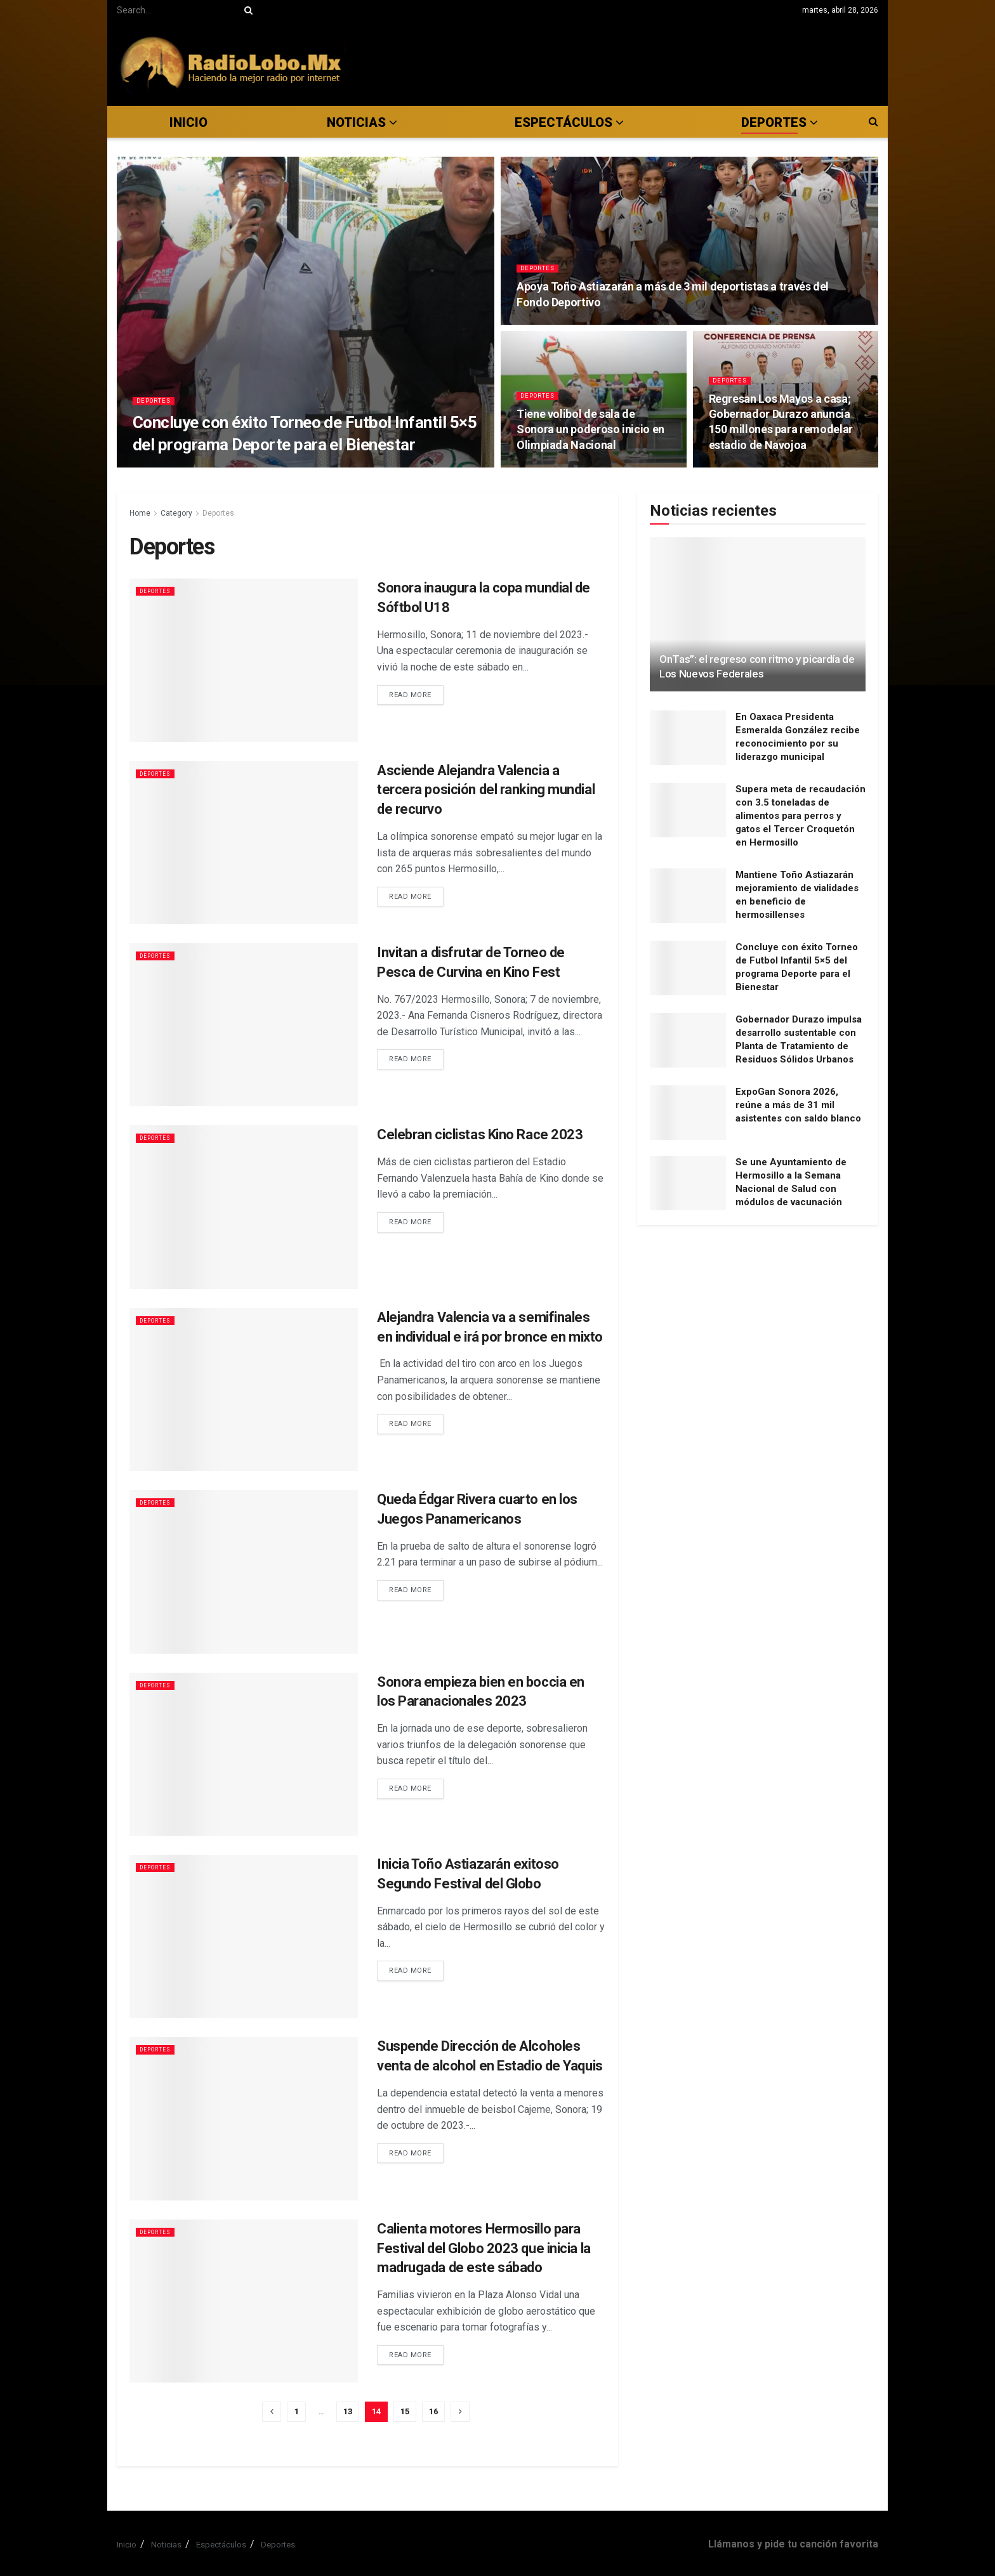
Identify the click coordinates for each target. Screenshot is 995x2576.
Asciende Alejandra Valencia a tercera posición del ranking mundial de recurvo (486, 790)
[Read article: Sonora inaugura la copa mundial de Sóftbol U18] (243, 660)
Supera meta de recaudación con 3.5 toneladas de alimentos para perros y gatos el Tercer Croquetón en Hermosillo (800, 815)
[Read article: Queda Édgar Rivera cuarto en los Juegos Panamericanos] (243, 1571)
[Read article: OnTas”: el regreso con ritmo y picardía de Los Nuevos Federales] (758, 614)
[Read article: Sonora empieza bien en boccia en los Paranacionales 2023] (243, 1754)
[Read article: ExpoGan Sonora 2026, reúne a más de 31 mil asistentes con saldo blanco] (688, 1112)
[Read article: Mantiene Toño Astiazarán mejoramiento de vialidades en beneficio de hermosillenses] (688, 895)
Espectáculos (221, 2544)
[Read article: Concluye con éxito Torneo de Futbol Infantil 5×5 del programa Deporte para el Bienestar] (688, 968)
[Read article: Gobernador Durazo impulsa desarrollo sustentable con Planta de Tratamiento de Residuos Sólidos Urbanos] (688, 1040)
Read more (416, 694)
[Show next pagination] (460, 2412)
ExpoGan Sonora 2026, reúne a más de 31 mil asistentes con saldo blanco (798, 1105)
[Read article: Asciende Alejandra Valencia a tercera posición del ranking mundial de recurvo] (243, 842)
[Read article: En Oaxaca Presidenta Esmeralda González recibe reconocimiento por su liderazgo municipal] (688, 737)
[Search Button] (246, 10)
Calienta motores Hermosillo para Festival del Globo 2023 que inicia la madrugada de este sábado (484, 2248)
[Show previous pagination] (271, 2412)
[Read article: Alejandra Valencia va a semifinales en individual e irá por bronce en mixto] (243, 1389)
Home (139, 513)
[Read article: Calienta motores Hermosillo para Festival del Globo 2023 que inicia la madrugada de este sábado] (243, 2301)
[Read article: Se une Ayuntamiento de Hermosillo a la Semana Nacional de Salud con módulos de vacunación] (688, 1183)
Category (176, 513)
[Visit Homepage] (231, 63)
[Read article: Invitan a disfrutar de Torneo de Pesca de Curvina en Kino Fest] (243, 1024)
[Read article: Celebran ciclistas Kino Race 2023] (243, 1206)
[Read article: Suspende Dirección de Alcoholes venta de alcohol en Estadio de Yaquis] (243, 2118)
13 (347, 2411)
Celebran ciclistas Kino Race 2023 (480, 1134)
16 (433, 2411)
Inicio (188, 122)
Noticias (356, 122)
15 (404, 2411)
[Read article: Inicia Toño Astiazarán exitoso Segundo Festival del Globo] (243, 1936)
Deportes (157, 409)
